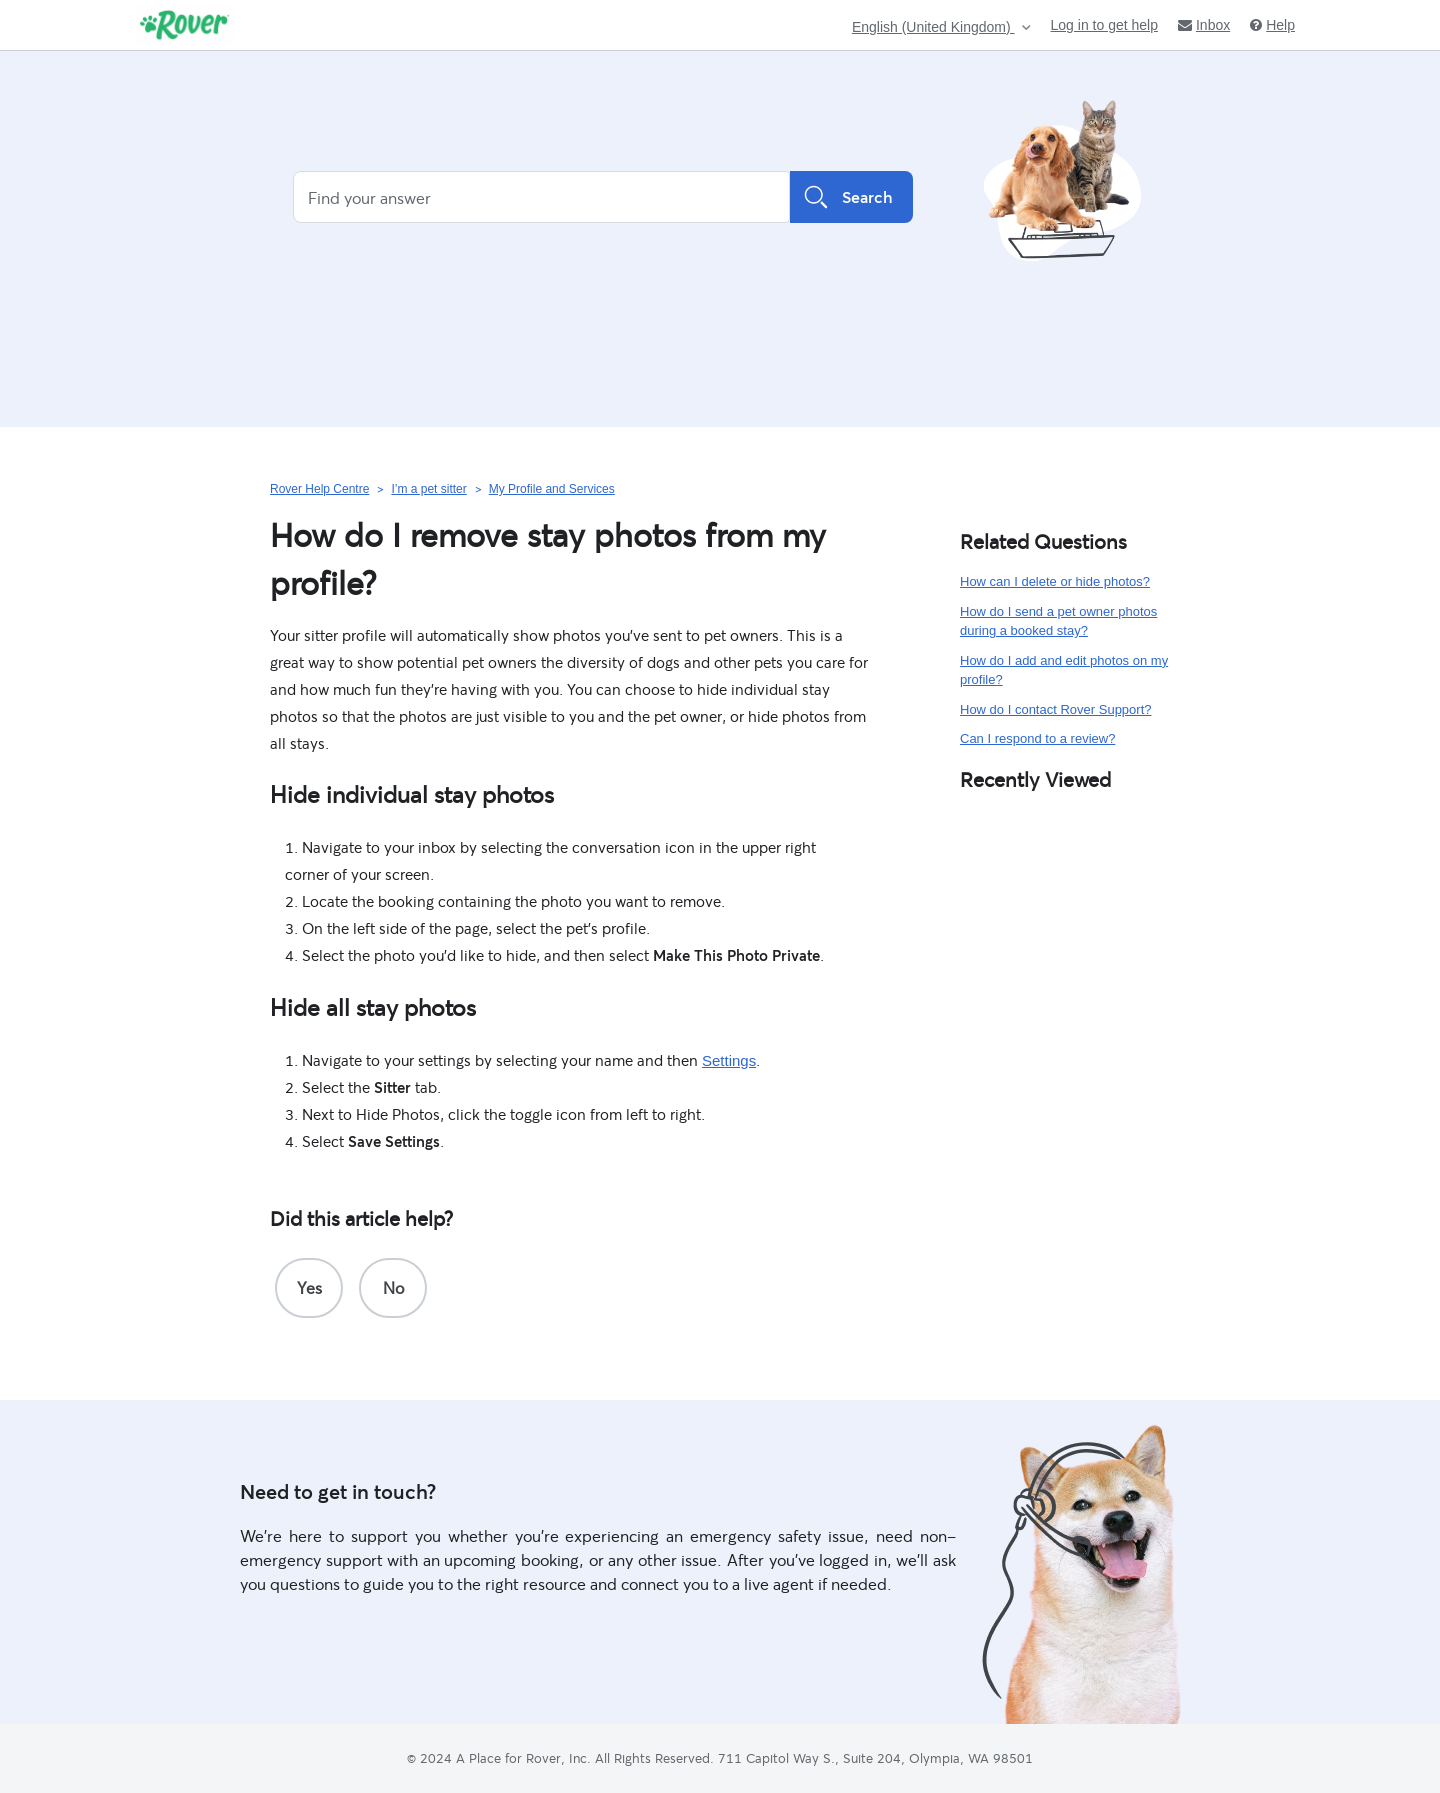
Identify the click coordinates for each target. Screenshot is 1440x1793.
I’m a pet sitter (428, 489)
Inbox (1204, 25)
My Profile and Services (552, 489)
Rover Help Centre (319, 489)
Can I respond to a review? (1037, 738)
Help (1272, 25)
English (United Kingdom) (933, 27)
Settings (729, 1060)
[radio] (309, 1288)
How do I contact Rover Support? (1056, 709)
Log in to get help (1104, 25)
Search (851, 197)
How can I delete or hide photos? (1055, 581)
